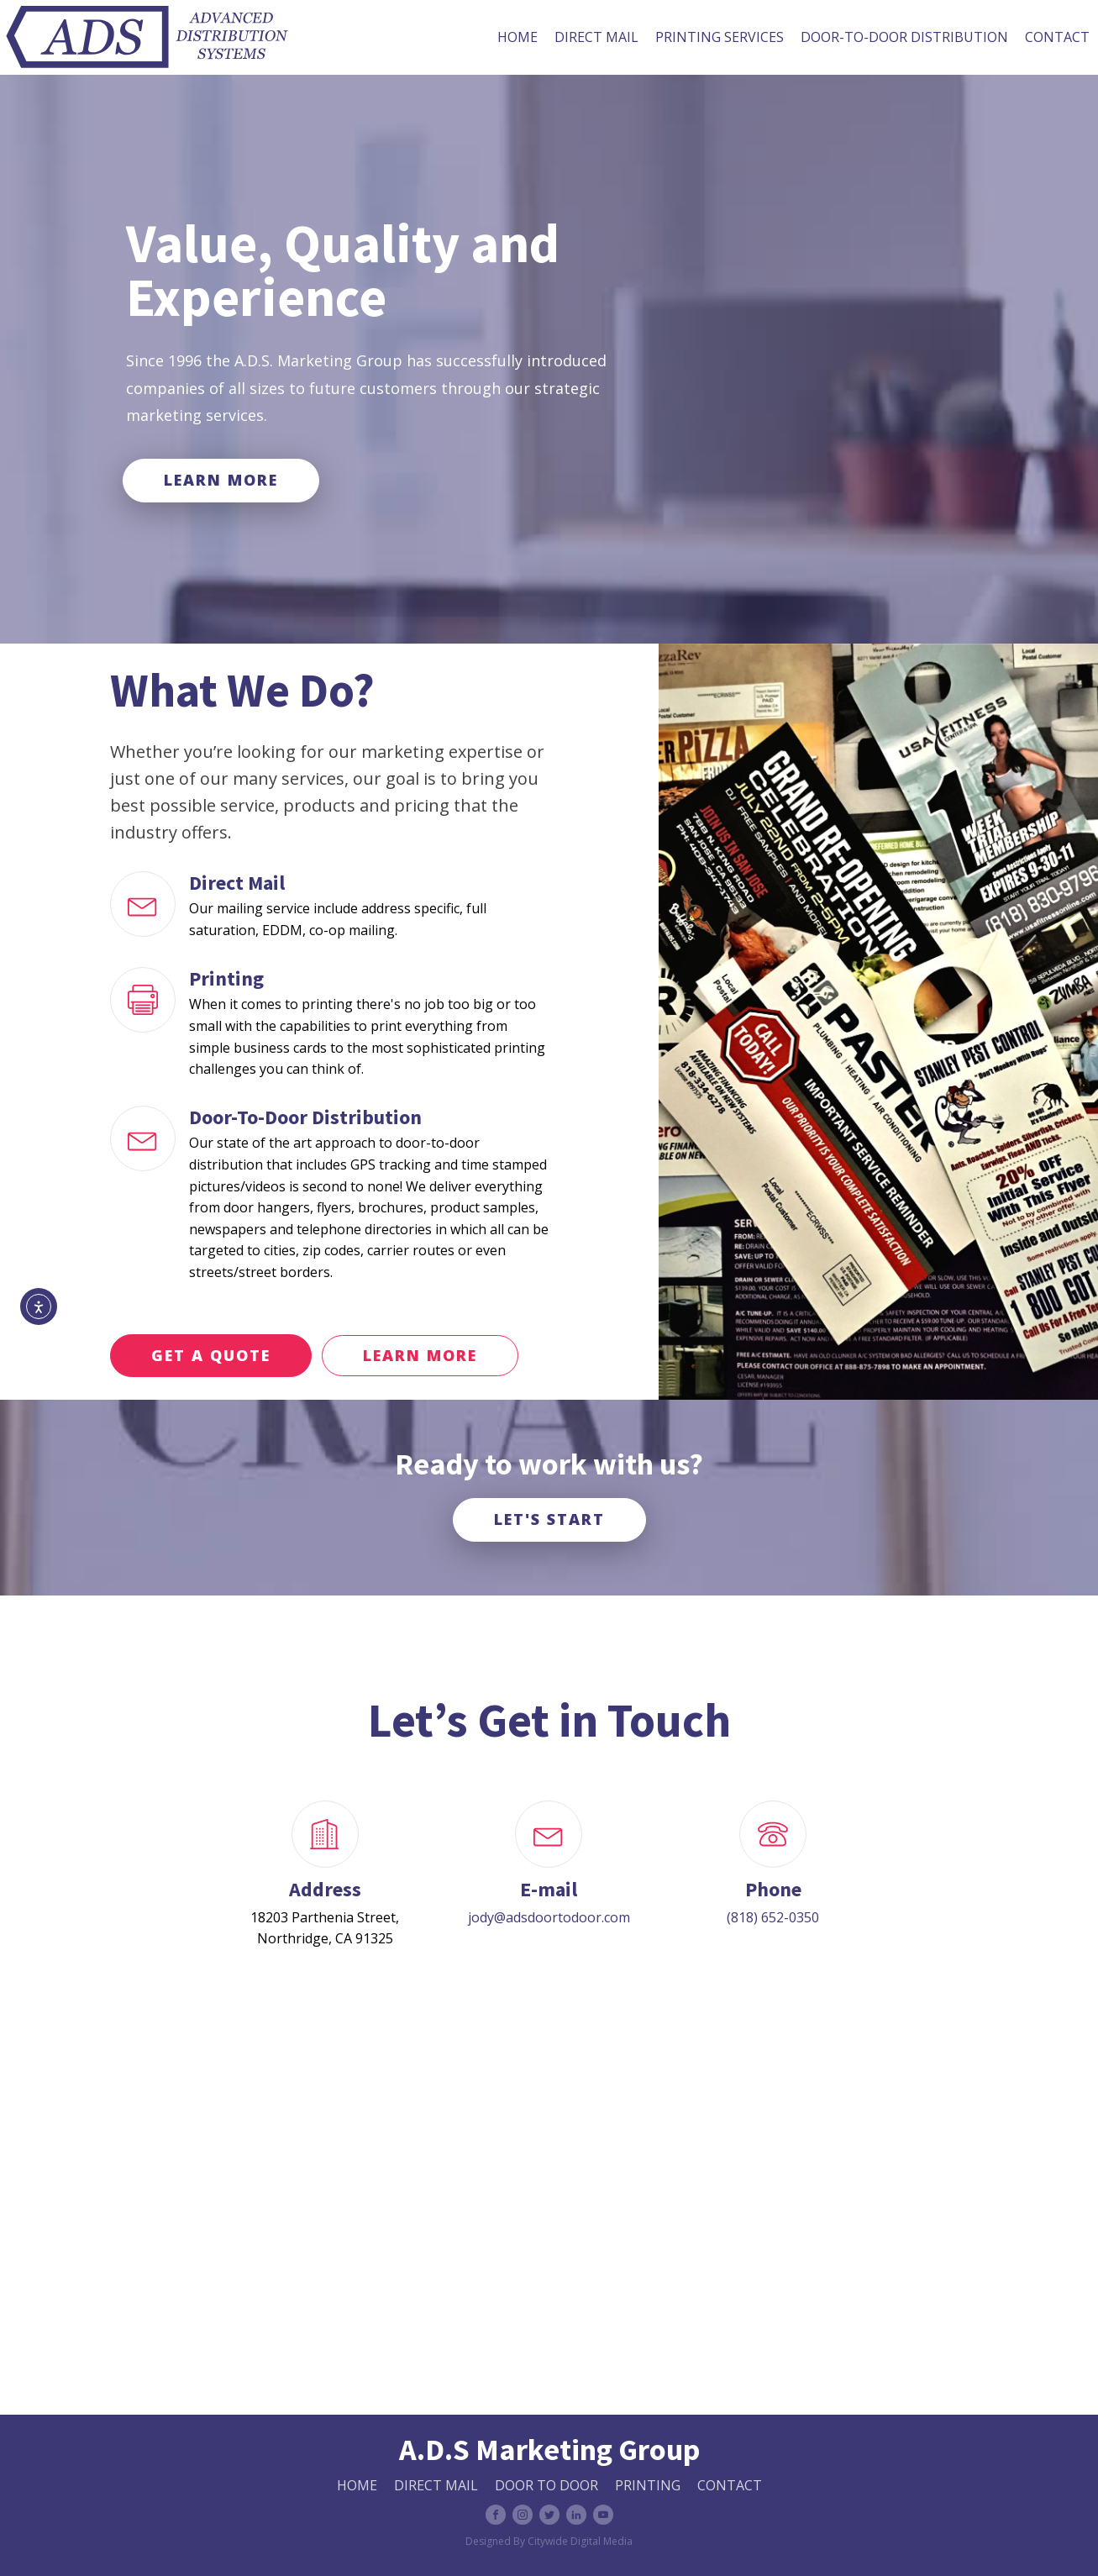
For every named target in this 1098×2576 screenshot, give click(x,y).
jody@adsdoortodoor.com (549, 1917)
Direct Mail (596, 37)
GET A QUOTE (211, 1355)
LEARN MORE (221, 480)
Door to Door (546, 2485)
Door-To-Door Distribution (904, 37)
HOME (357, 2485)
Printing (647, 2485)
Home (517, 37)
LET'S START (549, 1519)
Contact (1057, 37)
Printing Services (719, 37)
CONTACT (729, 2485)
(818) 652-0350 (773, 1917)
